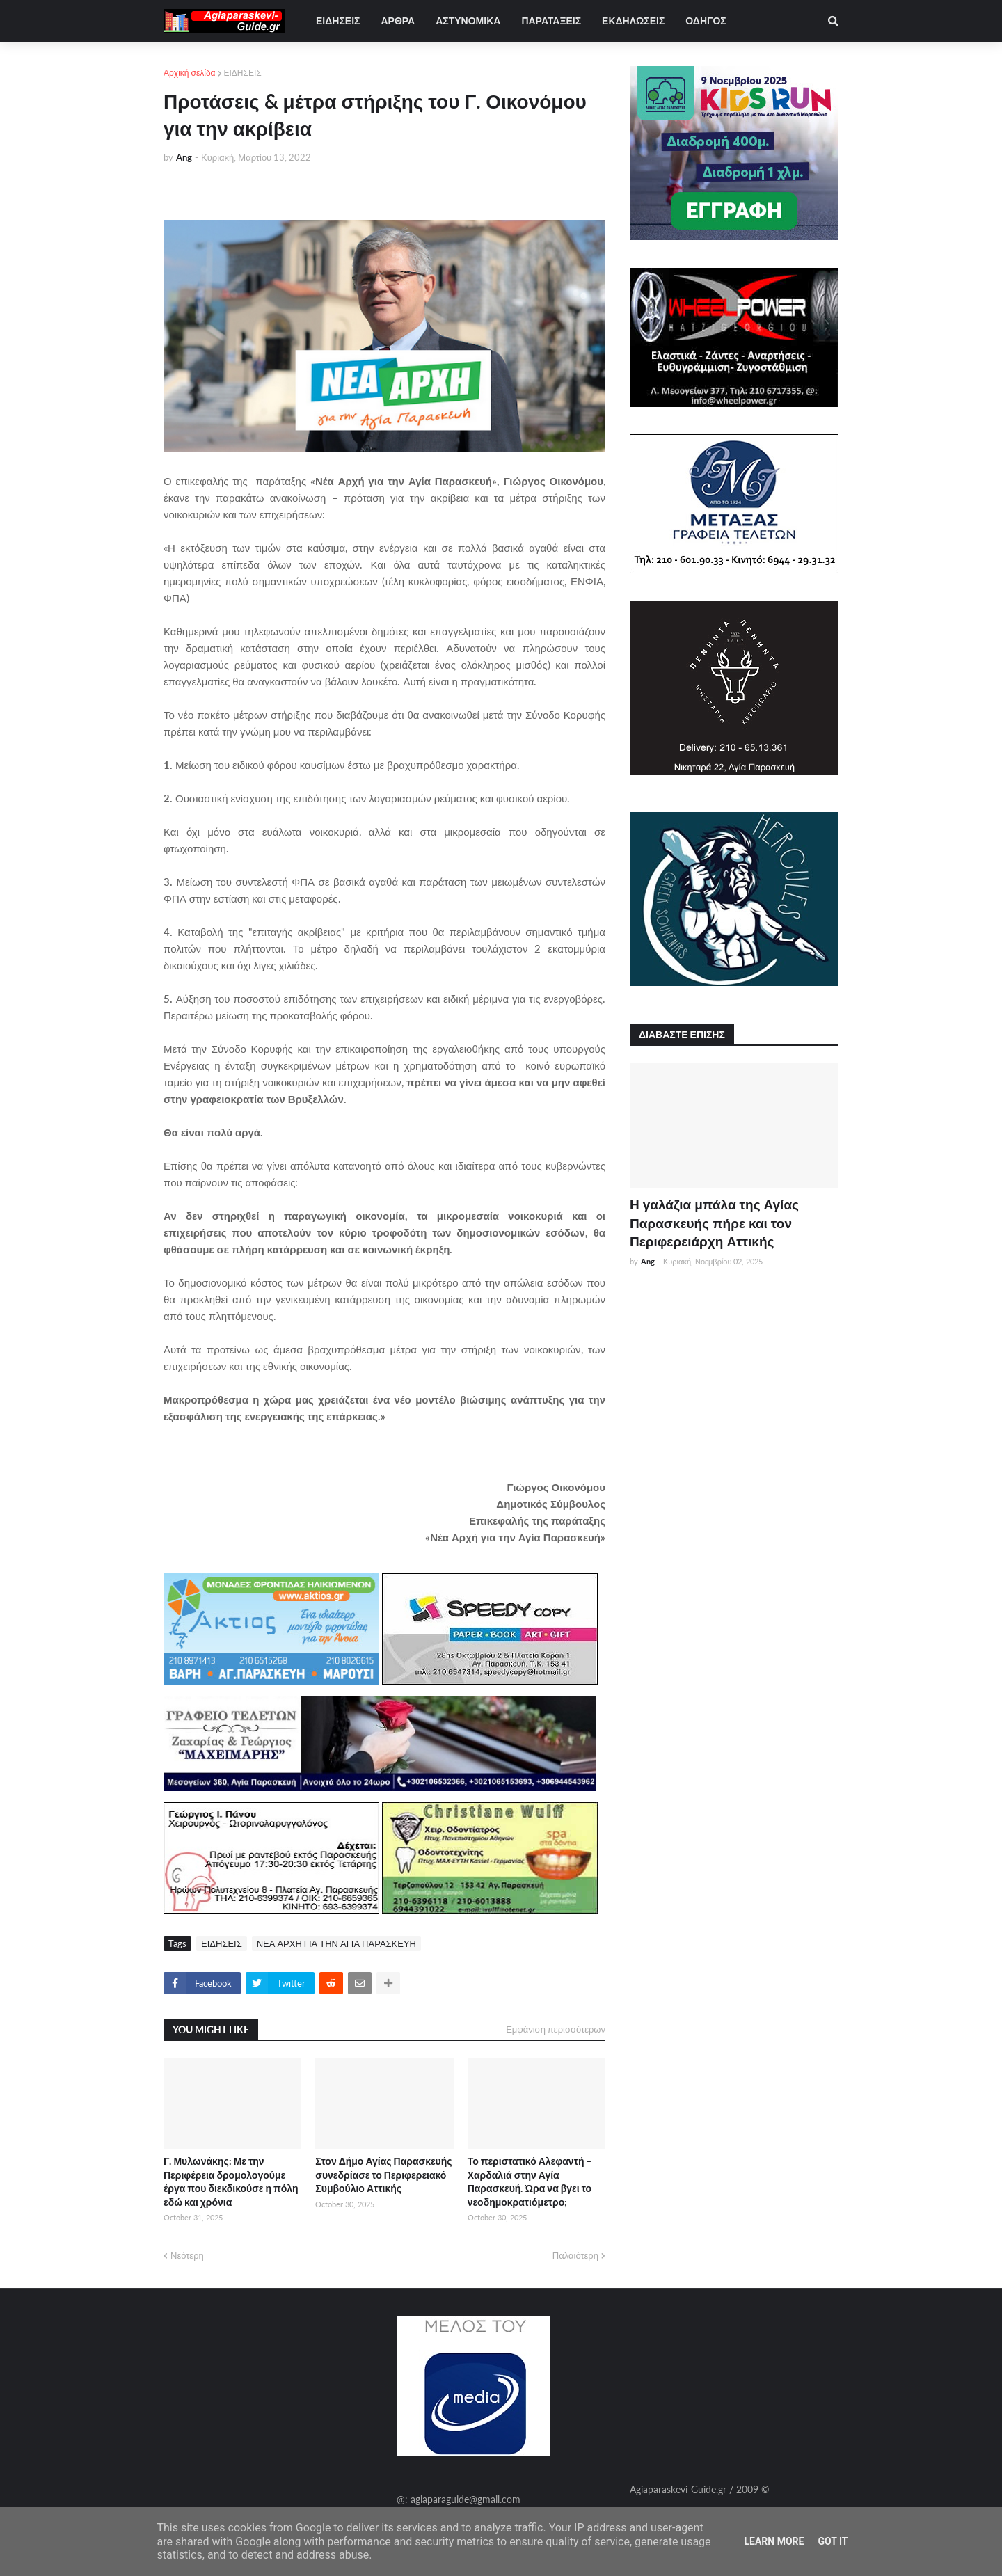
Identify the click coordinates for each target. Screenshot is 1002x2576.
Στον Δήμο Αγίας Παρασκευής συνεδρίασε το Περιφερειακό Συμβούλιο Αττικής (383, 2174)
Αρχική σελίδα (190, 72)
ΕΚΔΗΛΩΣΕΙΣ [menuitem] (633, 20)
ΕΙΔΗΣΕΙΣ (243, 72)
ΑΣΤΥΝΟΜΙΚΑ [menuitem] (468, 20)
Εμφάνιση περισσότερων (555, 2029)
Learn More (774, 2541)
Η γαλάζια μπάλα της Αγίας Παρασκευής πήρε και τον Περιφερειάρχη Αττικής (714, 1222)
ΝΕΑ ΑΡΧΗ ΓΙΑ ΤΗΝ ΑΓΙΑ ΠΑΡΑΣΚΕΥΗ (336, 1943)
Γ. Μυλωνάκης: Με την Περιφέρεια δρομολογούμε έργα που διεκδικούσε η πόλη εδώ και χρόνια (231, 2181)
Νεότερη (187, 2255)
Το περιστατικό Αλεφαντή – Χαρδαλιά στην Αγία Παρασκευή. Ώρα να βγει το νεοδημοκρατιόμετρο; (530, 2181)
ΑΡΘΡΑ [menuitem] (398, 20)
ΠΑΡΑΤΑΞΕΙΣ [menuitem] (551, 20)
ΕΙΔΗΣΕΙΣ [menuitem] (338, 20)
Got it (833, 2541)
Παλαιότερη (575, 2255)
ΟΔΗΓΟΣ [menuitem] (705, 20)
